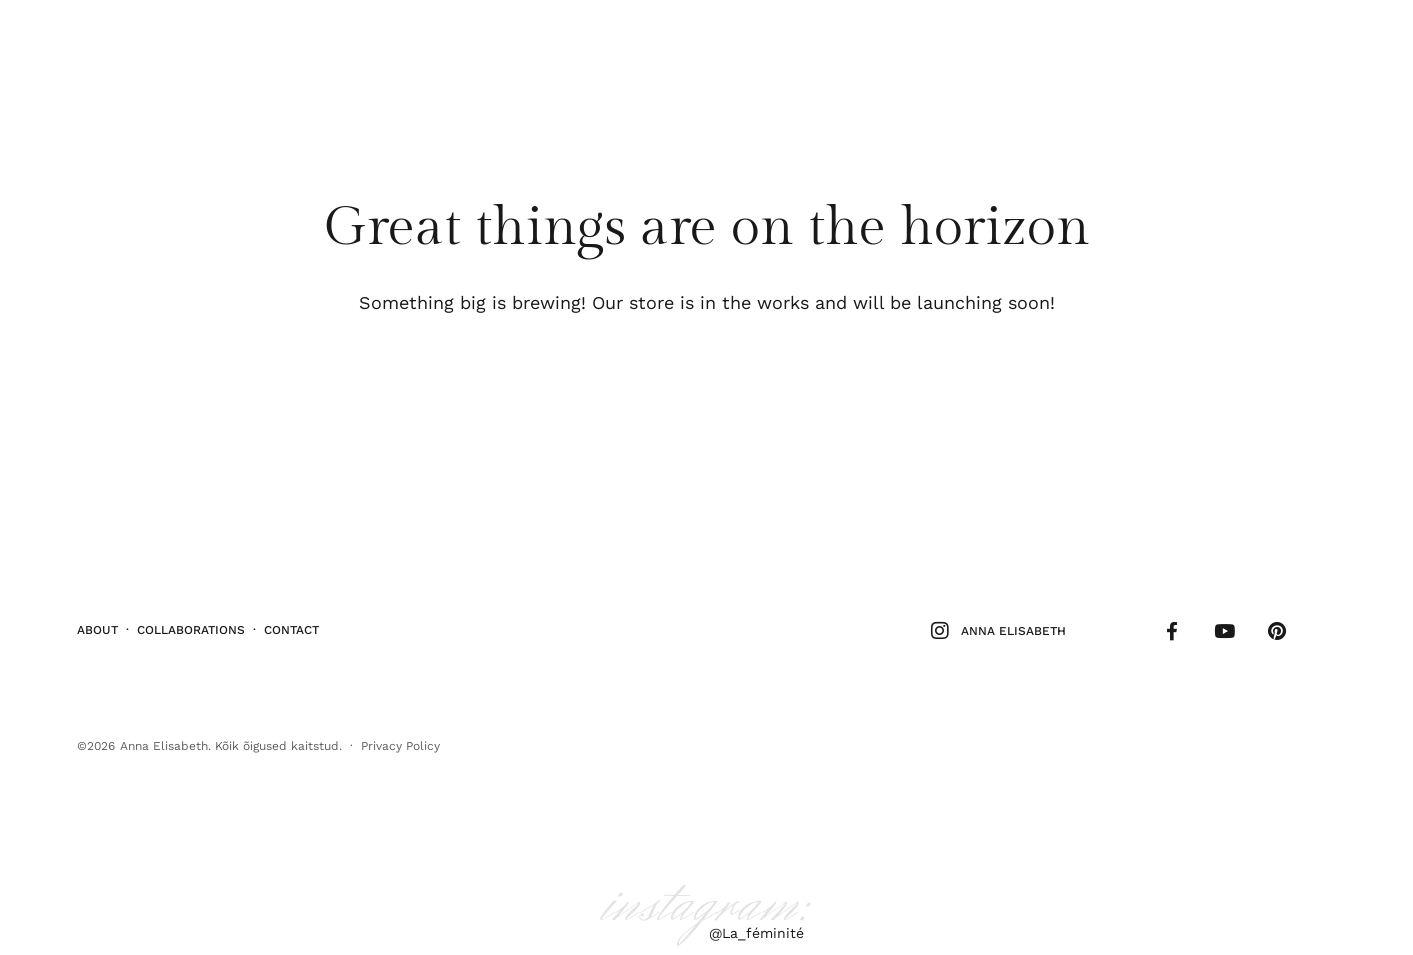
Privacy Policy (400, 738)
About (97, 626)
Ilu (100, 43)
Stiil (145, 43)
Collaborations (191, 626)
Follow (1259, 43)
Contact (291, 626)
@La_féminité (756, 926)
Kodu (239, 43)
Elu (191, 43)
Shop (1321, 43)
